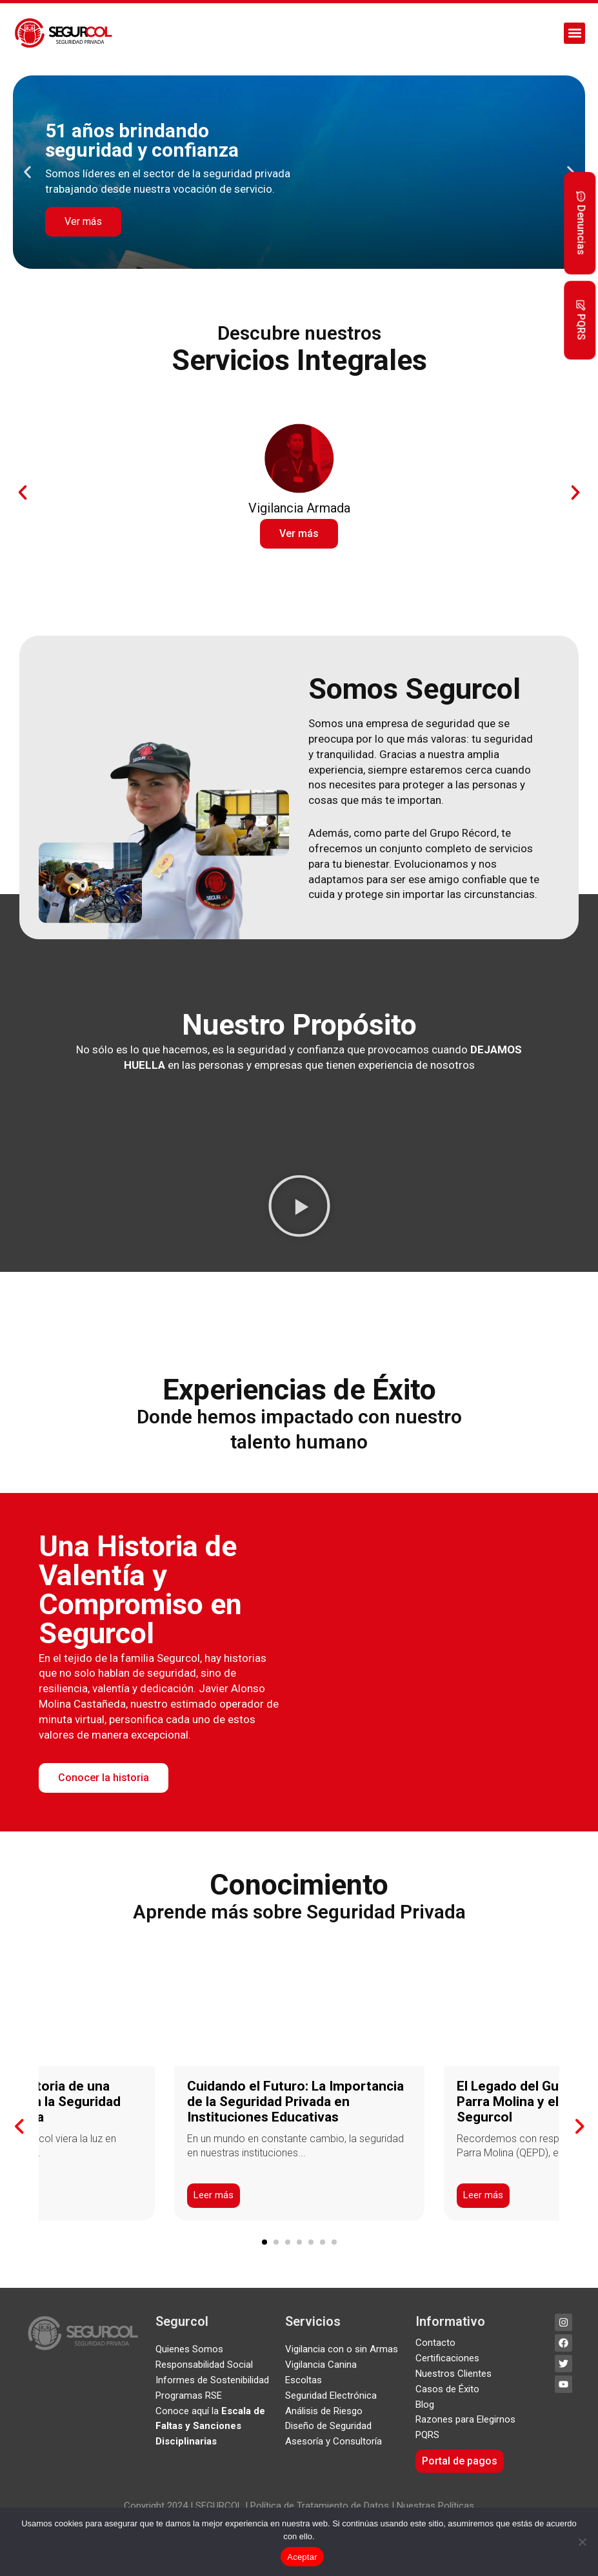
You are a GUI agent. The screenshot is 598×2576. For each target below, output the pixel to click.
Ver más (83, 221)
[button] (574, 33)
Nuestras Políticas (435, 2506)
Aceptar (302, 2557)
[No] (581, 2541)
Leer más (214, 2195)
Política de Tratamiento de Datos (318, 2506)
